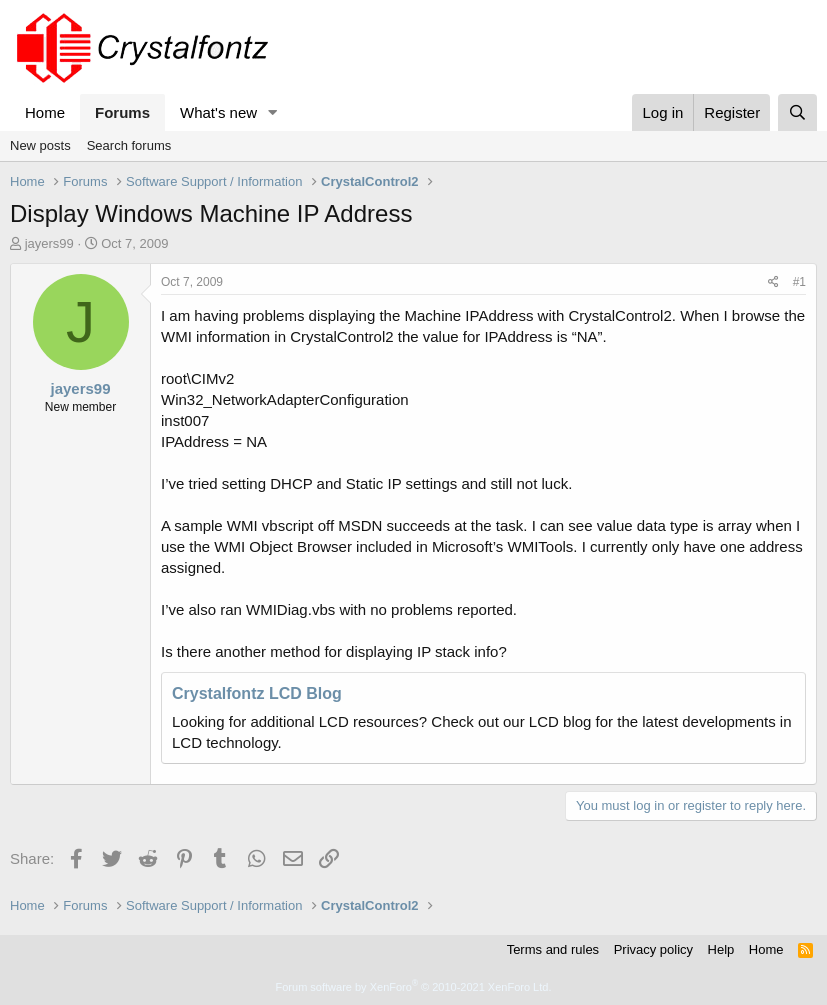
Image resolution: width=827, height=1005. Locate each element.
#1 (799, 282)
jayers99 (49, 243)
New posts (40, 145)
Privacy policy (653, 949)
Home (45, 112)
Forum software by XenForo (414, 987)
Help (721, 949)
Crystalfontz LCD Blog (257, 693)
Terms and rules (553, 949)
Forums (122, 112)
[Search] (797, 112)
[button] (273, 112)
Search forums (129, 145)
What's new (218, 112)
